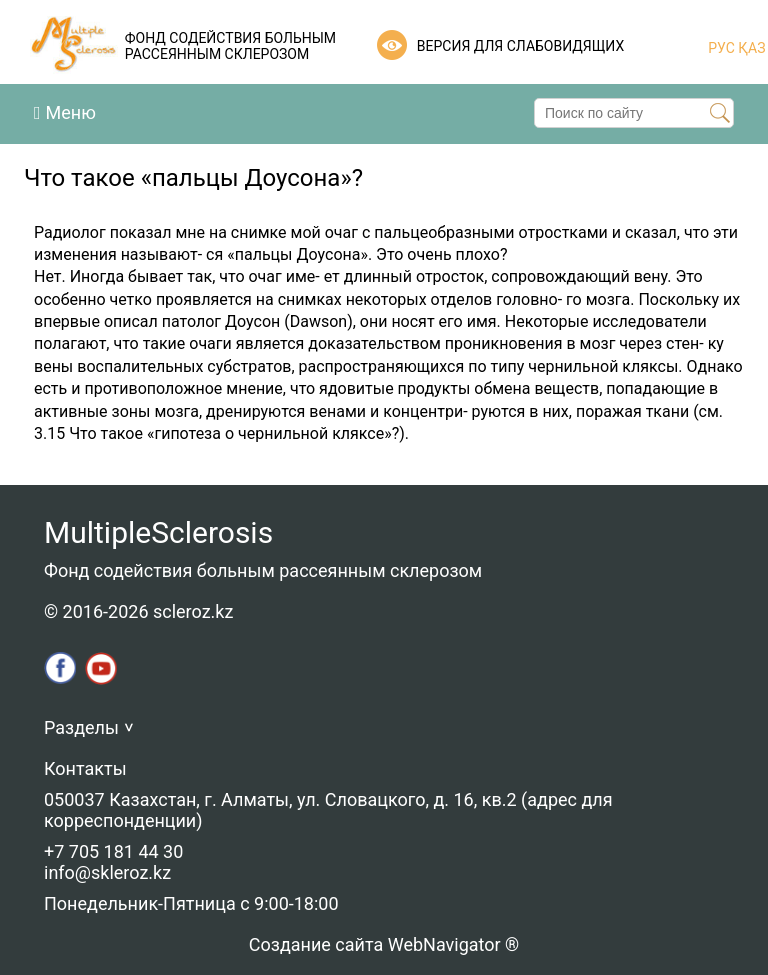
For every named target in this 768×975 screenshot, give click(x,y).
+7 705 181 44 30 (113, 851)
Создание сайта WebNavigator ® (384, 944)
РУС (721, 48)
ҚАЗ (750, 48)
